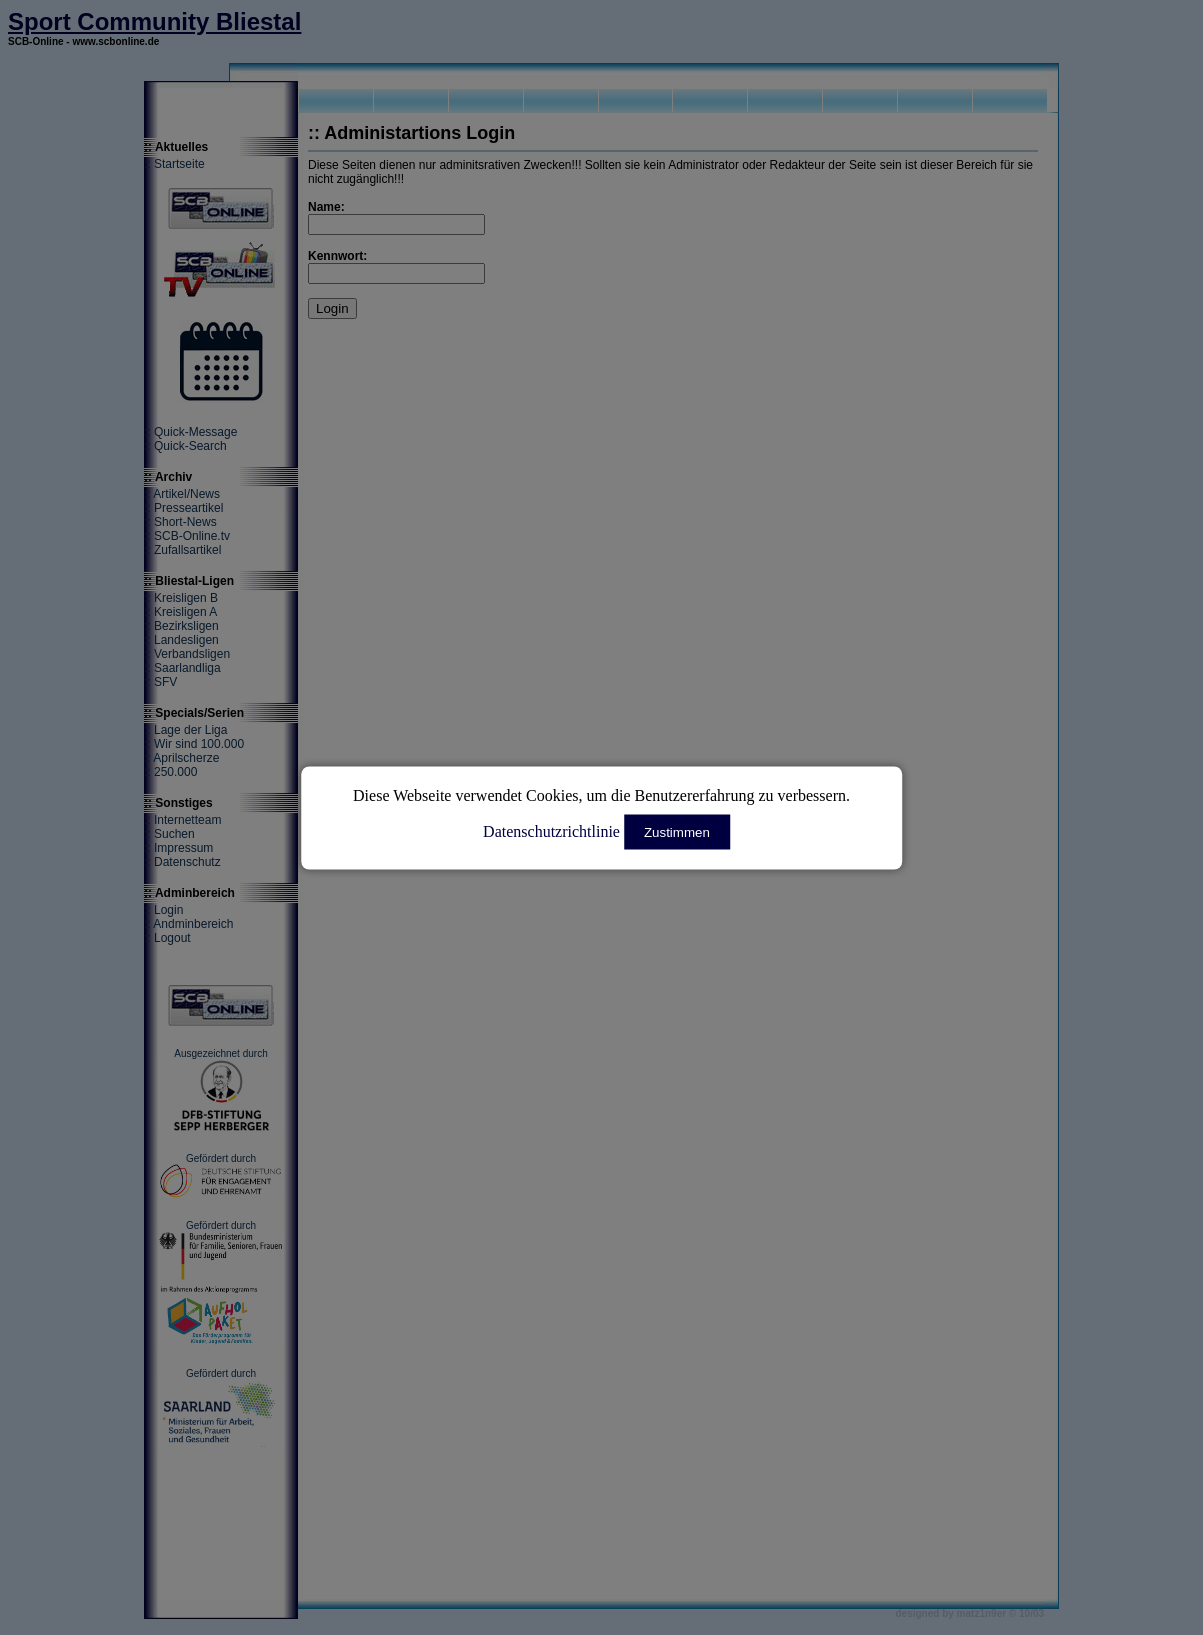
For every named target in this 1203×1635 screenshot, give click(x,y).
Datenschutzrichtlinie (551, 830)
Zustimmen (677, 831)
